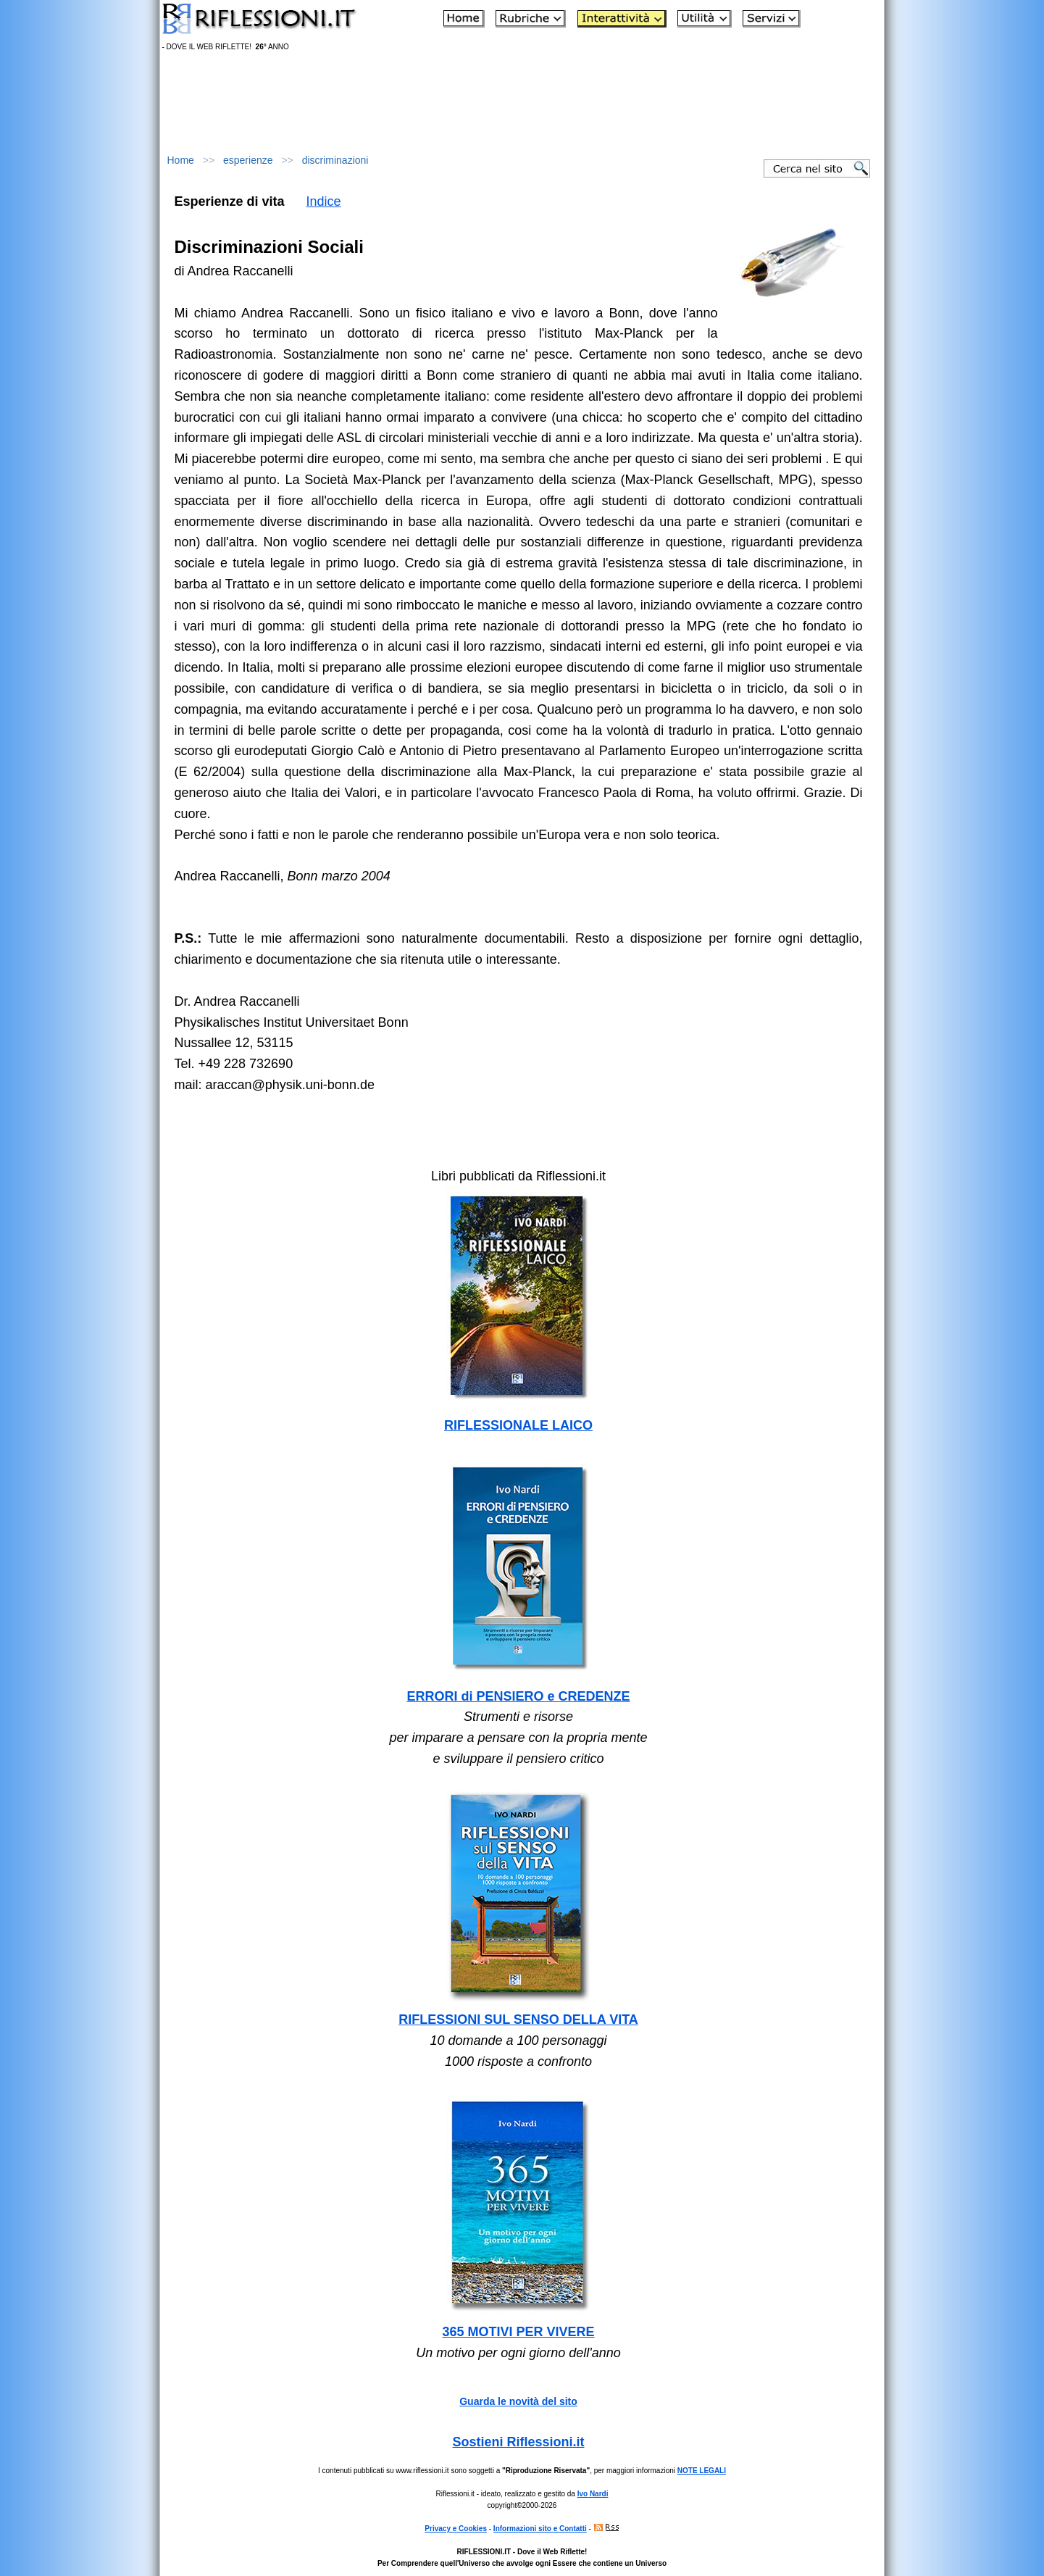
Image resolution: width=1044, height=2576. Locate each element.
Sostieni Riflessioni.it (518, 2442)
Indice (323, 201)
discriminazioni (335, 160)
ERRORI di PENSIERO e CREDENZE (518, 1696)
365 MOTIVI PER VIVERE (518, 2332)
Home (180, 160)
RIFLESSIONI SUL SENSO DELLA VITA (518, 2019)
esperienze (248, 160)
